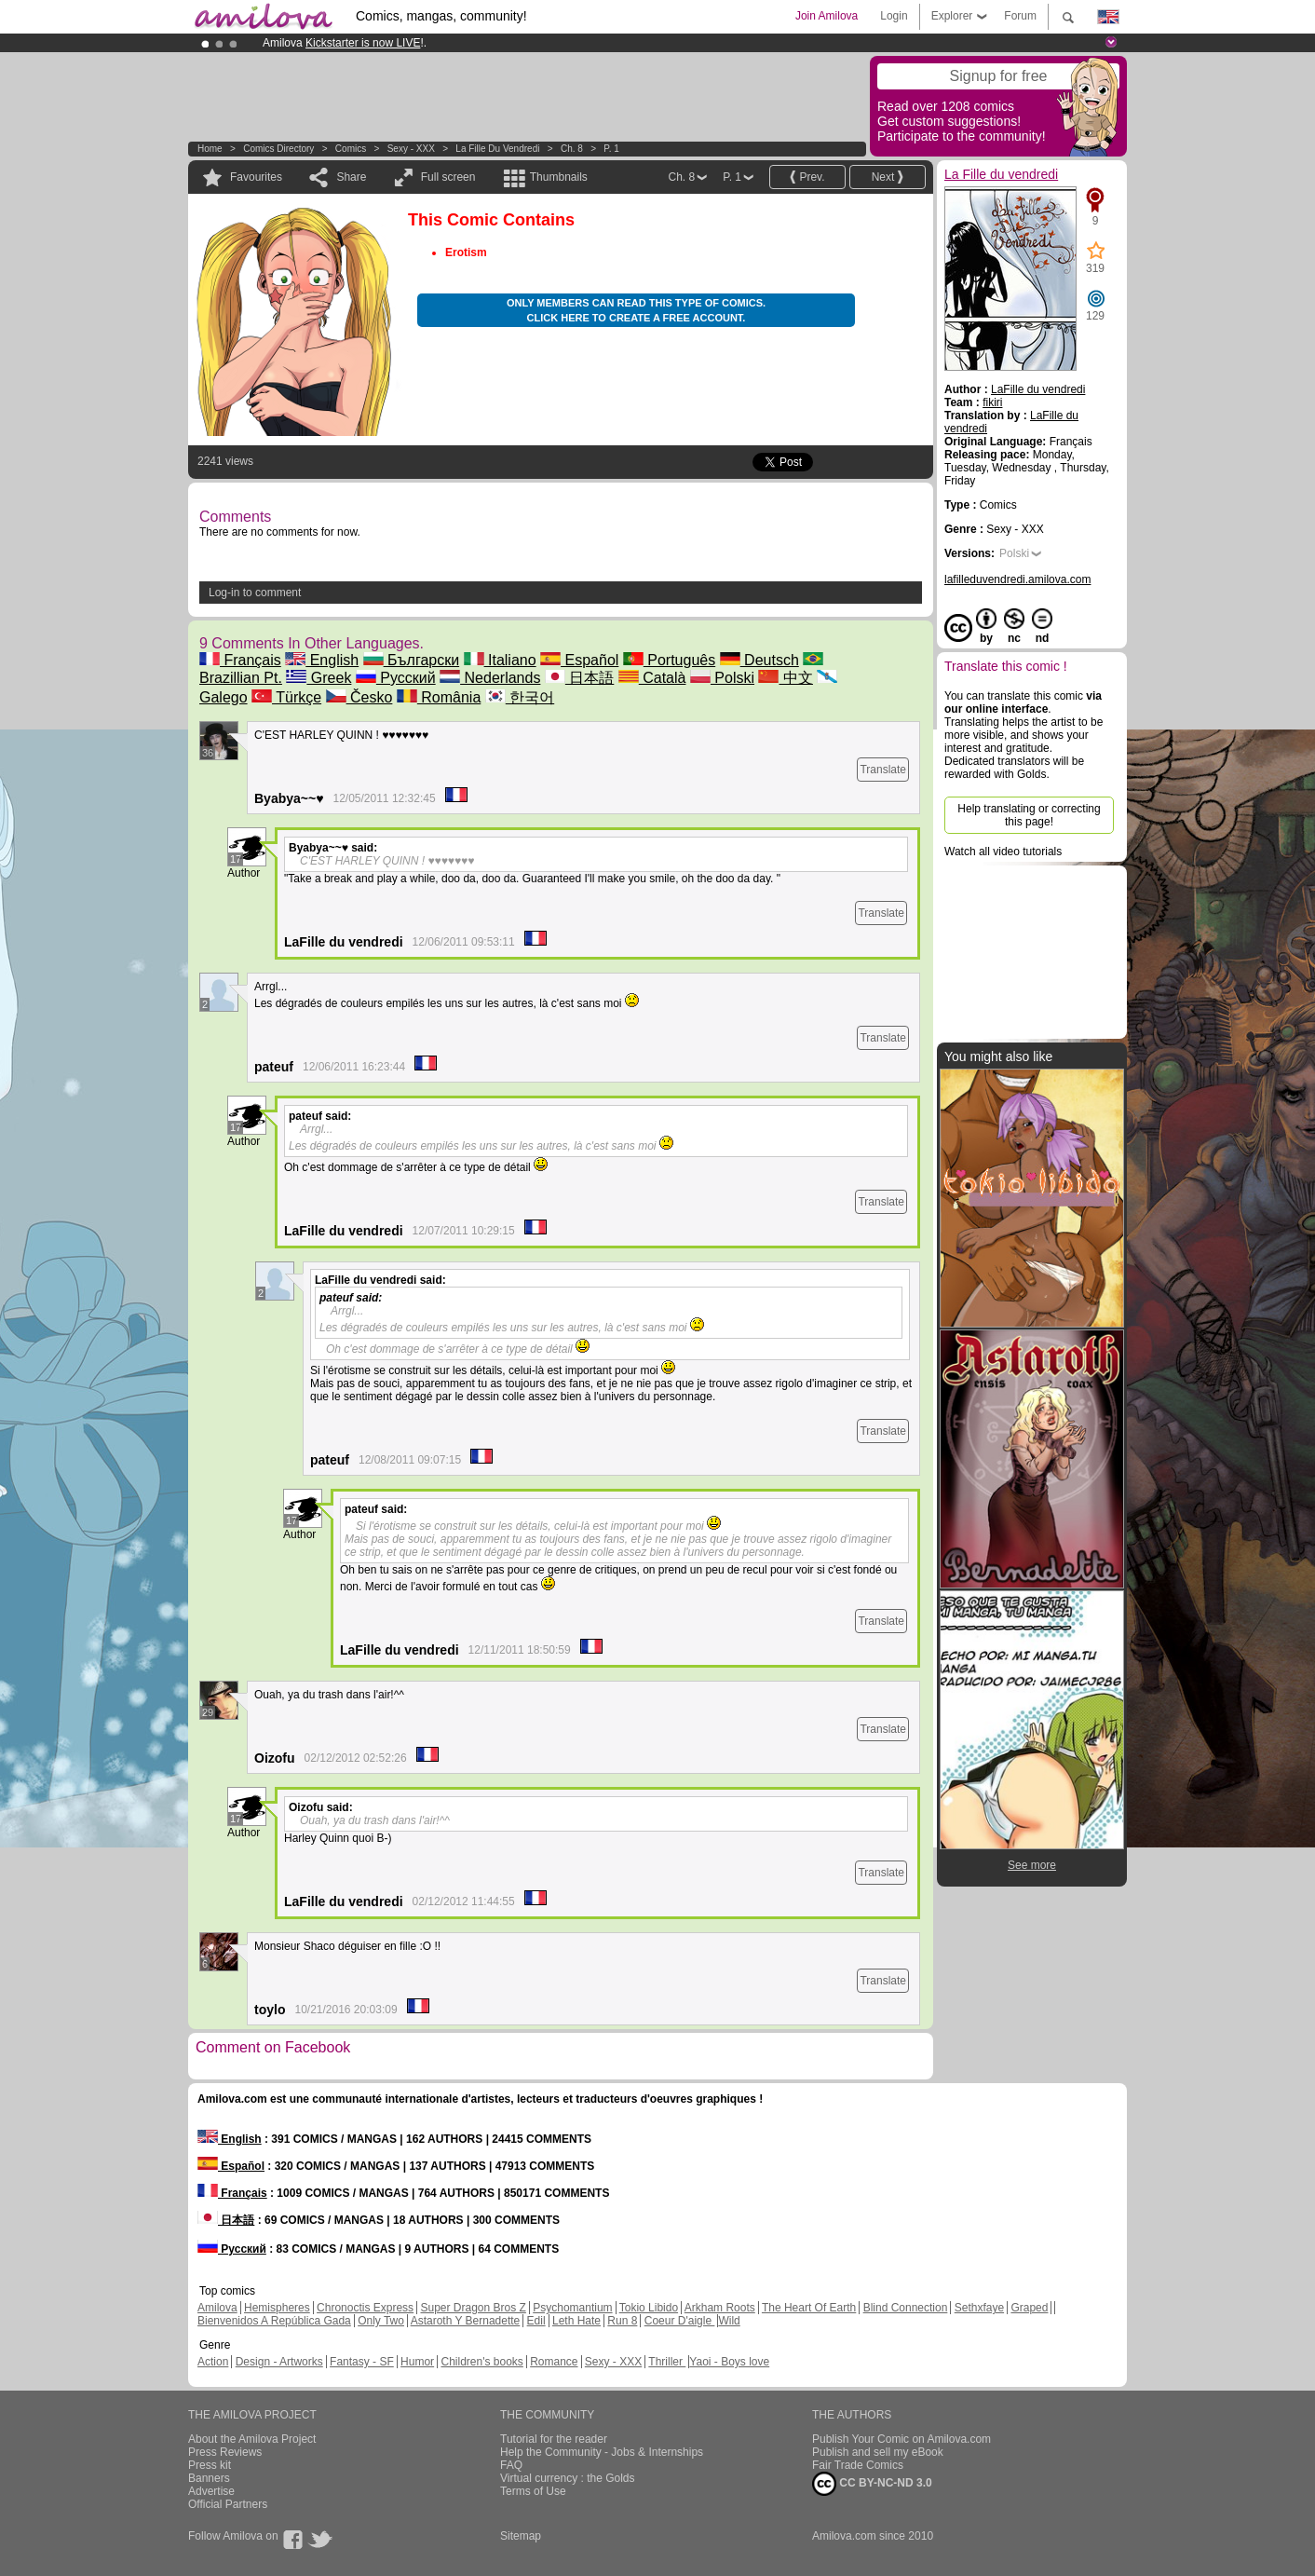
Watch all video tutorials (1003, 851)
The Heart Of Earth (809, 2307)
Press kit (209, 2465)
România (439, 697)
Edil (536, 2320)
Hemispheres (277, 2307)
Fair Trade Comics (857, 2465)
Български (411, 660)
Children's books (481, 2361)
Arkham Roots (720, 2307)
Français (240, 660)
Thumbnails (559, 177)
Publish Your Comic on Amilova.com (901, 2439)
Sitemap (520, 2535)
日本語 (579, 678)
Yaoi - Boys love (729, 2361)
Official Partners (227, 2504)
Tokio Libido (648, 2307)
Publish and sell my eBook (877, 2452)
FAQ (511, 2465)
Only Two (381, 2320)
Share (351, 177)
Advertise (211, 2491)
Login (893, 15)
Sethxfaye (979, 2307)
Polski (722, 678)
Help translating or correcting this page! (1028, 815)
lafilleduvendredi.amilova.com (1017, 579)
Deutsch (759, 660)
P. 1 (611, 148)
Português (669, 660)
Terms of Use (533, 2491)
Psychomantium (572, 2307)
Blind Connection (905, 2307)
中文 (785, 678)
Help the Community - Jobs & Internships (601, 2452)
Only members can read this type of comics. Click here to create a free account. (636, 310)
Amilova (217, 2307)
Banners (209, 2478)
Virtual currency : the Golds (567, 2478)
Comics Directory (278, 148)
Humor (417, 2361)
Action (212, 2361)
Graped (1029, 2307)
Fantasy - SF (362, 2361)
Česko (359, 697)
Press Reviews (225, 2452)
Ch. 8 (572, 148)
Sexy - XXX (411, 148)
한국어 (519, 697)
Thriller (666, 2361)
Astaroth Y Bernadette (466, 2320)
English (322, 660)
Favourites (256, 177)
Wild (728, 2320)
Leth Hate (576, 2320)
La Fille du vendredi (497, 148)
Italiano (500, 660)
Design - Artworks (279, 2361)
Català (652, 678)
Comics (350, 148)
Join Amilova (826, 15)
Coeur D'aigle (679, 2320)
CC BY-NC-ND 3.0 (872, 2484)
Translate (883, 769)
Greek (318, 678)
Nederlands (490, 678)
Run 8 (622, 2320)
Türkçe (286, 697)
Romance (553, 2361)
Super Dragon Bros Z (472, 2307)
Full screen (448, 177)
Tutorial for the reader (553, 2439)
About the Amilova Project (252, 2439)
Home (210, 148)
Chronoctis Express (365, 2307)
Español (579, 660)
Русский (396, 678)
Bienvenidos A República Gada (274, 2320)
